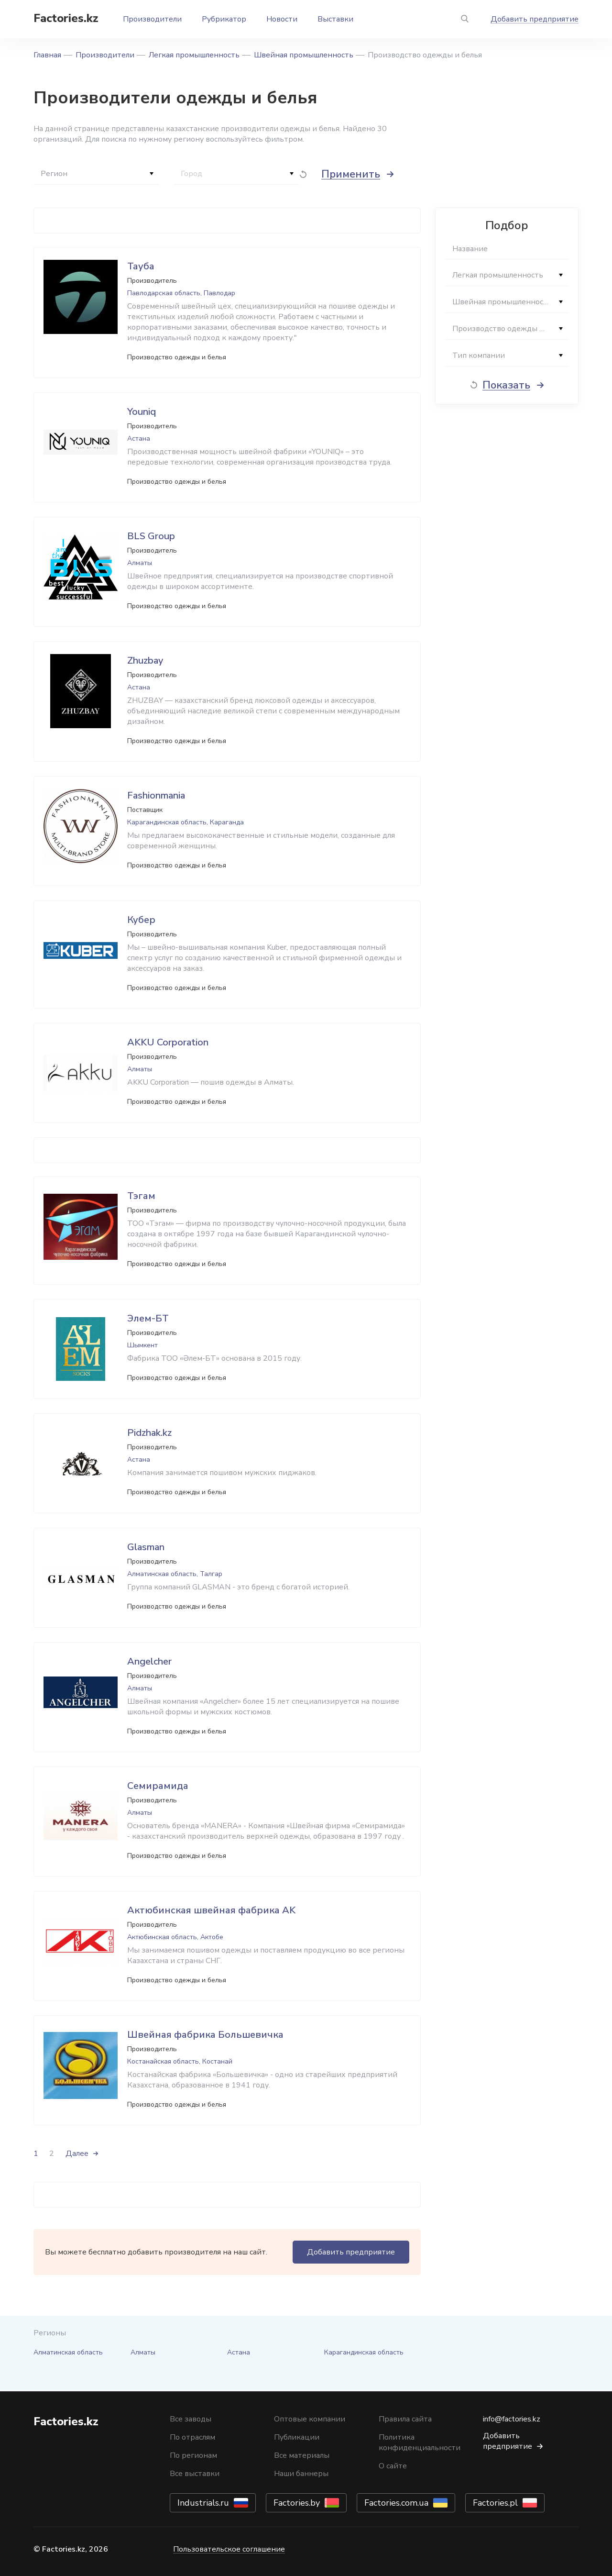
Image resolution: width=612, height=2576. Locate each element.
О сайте (393, 2466)
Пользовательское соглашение (229, 2549)
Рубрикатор (224, 19)
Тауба (140, 266)
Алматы (143, 2352)
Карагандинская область (364, 2352)
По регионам (193, 2455)
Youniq (141, 411)
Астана (238, 2352)
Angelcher (149, 1661)
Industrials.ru (203, 2503)
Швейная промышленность (303, 55)
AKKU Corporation (167, 1042)
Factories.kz (65, 18)
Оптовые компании (309, 2419)
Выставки (335, 19)
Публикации (296, 2437)
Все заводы (190, 2419)
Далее (77, 2153)
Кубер (141, 919)
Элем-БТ (148, 1318)
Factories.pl (495, 2503)
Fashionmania (156, 795)
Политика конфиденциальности (419, 2442)
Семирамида (157, 1785)
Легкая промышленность (194, 55)
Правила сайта (405, 2419)
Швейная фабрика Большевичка (205, 2034)
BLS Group (151, 536)
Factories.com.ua (396, 2503)
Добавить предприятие (535, 19)
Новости (281, 19)
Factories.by (296, 2503)
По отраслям (192, 2437)
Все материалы (301, 2455)
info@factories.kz (511, 2419)
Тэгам (141, 1195)
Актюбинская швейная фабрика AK (211, 1910)
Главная (47, 55)
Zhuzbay (145, 660)
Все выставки (194, 2473)
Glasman (145, 1547)
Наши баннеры (301, 2473)
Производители (152, 19)
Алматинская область (68, 2352)
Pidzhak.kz (149, 1432)
